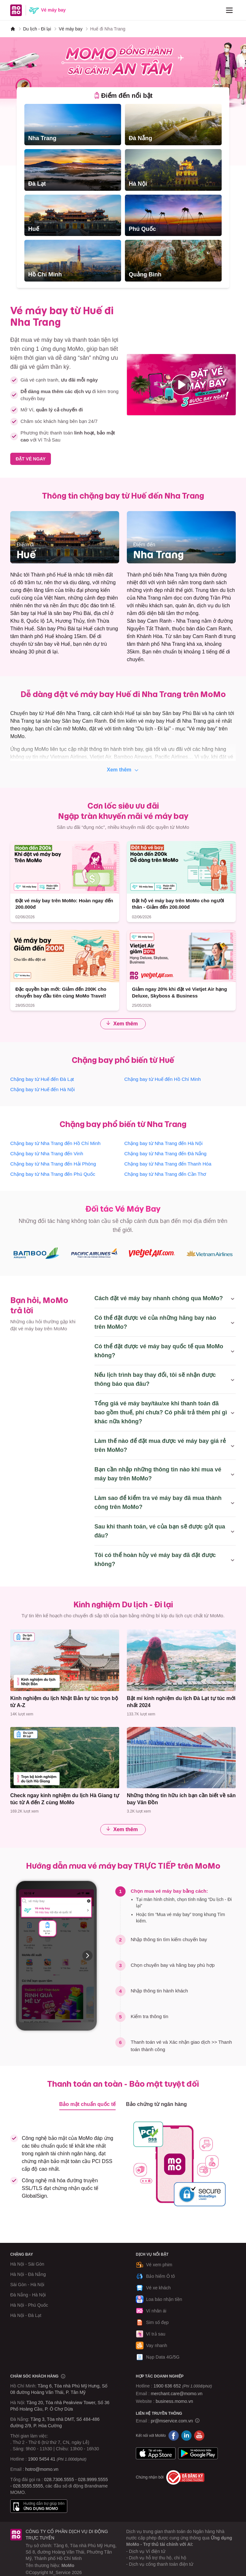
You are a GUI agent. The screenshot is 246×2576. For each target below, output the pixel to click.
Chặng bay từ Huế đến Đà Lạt (42, 1079)
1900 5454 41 (41, 2459)
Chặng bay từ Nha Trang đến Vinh (46, 1153)
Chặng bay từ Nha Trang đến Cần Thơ (165, 1174)
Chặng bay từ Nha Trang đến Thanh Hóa (167, 1163)
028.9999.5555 (93, 2479)
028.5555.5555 (28, 2485)
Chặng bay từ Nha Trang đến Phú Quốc (52, 1174)
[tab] (123, 95)
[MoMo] (12, 28)
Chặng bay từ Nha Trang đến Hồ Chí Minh (55, 1143)
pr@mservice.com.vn (172, 2420)
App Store (156, 2453)
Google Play (198, 2453)
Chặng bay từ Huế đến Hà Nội (42, 1089)
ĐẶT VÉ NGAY (30, 458)
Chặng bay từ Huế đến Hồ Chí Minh (162, 1079)
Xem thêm (123, 770)
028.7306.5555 (59, 2479)
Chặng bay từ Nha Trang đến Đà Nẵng (165, 1153)
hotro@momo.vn (42, 2469)
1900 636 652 (182, 2385)
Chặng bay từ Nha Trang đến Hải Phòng (53, 1163)
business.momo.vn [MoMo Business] (174, 2401)
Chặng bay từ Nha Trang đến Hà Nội (163, 1143)
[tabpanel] (123, 193)
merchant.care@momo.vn (176, 2393)
